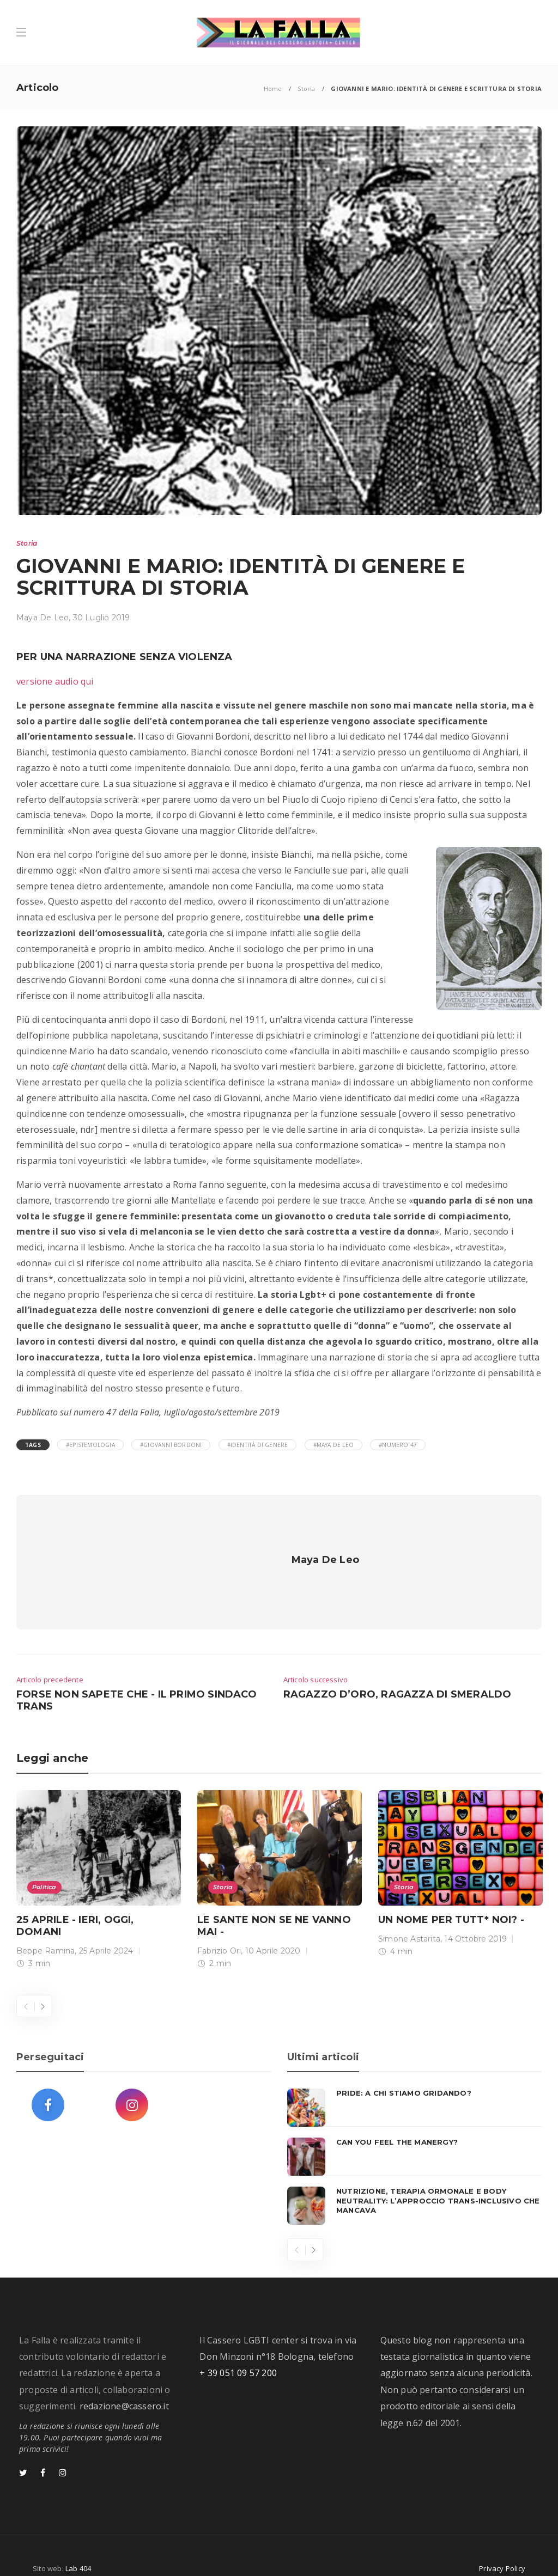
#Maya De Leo (333, 1445)
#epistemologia (90, 1445)
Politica (44, 1867)
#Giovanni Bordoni (171, 1445)
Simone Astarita (409, 1919)
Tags (33, 1445)
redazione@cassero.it (124, 2386)
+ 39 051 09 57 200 (238, 2353)
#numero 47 (398, 1445)
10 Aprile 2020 (273, 1931)
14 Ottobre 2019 (475, 1919)
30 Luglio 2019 (101, 617)
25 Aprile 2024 (106, 1931)
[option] (98, 1861)
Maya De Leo (42, 617)
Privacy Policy (502, 2548)
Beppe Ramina (45, 1931)
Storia (306, 88)
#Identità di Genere (257, 1445)
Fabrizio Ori (219, 1931)
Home (273, 88)
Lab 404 (78, 2548)
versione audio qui (55, 681)
